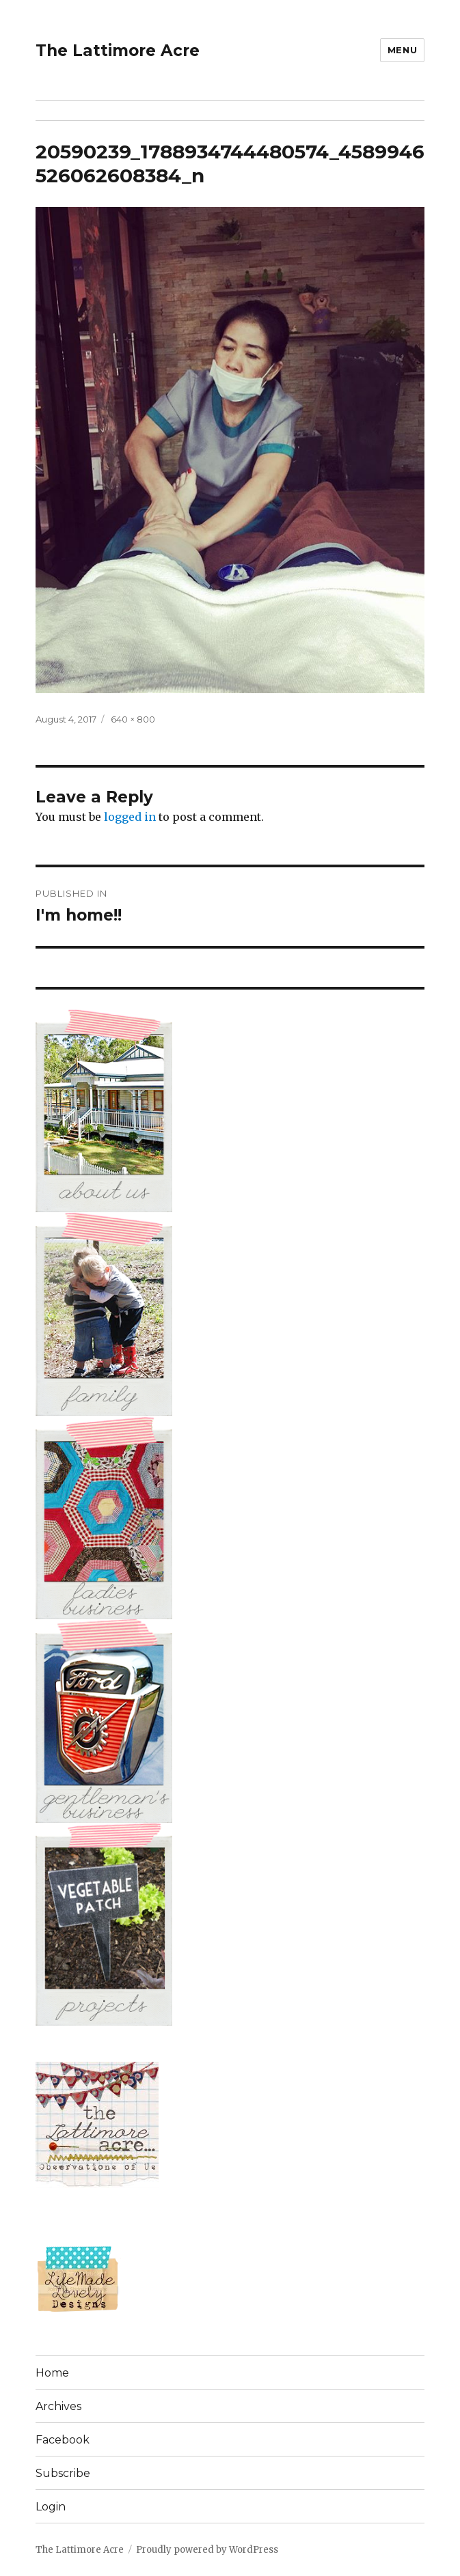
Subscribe (63, 2473)
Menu (402, 49)
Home (52, 2372)
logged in (130, 817)
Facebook (63, 2439)
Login (51, 2506)
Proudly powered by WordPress (207, 2550)
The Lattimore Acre (118, 50)
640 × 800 (133, 719)
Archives (58, 2406)
